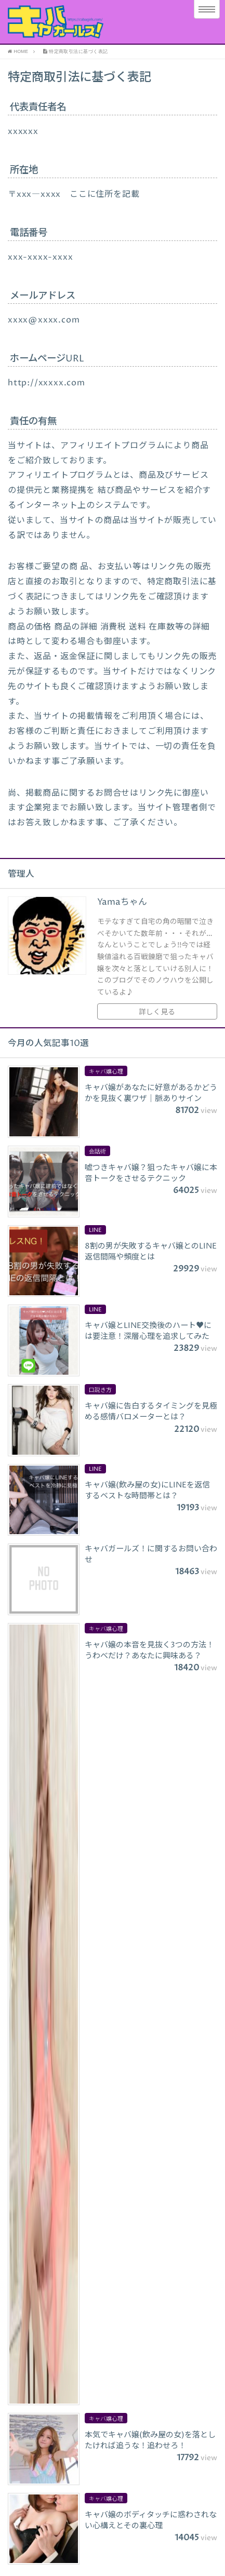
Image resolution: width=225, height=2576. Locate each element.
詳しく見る (157, 1012)
